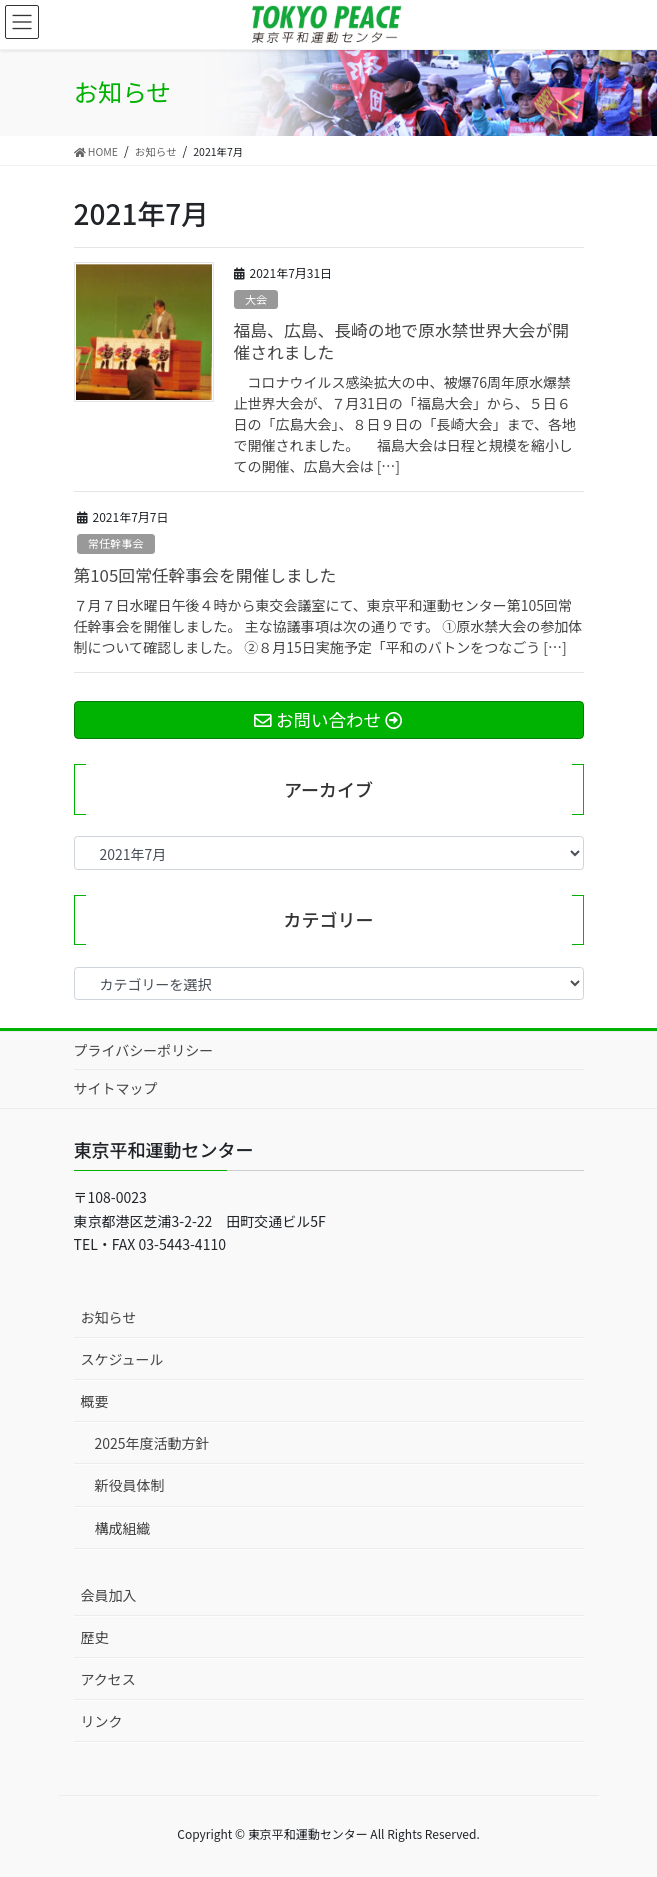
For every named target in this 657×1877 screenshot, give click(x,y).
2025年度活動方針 (152, 1443)
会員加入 (109, 1595)
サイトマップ (116, 1088)
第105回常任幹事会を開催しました (205, 575)
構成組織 (123, 1528)
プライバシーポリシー (144, 1050)
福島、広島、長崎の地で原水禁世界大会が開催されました (402, 341)
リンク (102, 1721)
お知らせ (109, 1317)
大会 (256, 299)
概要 (95, 1401)
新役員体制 (130, 1485)
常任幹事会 (116, 543)
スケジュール (122, 1359)
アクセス (108, 1679)
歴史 (95, 1637)
